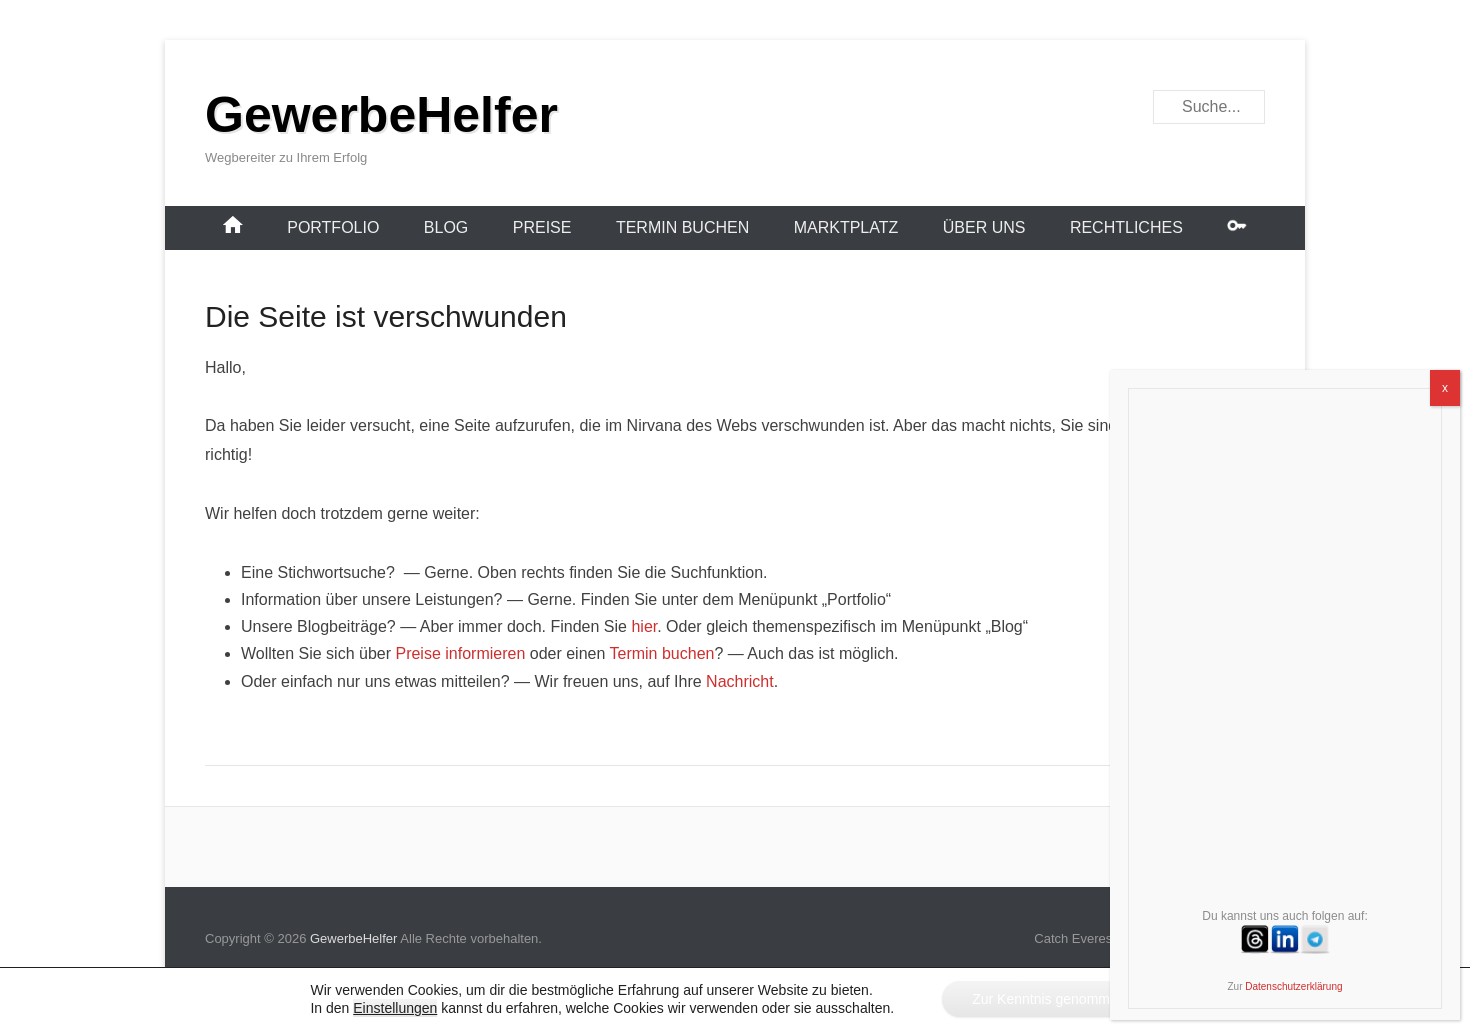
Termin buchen (682, 227)
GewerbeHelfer (381, 115)
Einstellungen (395, 1008)
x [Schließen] (1445, 388)
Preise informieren (460, 653)
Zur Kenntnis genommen (1048, 999)
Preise (542, 227)
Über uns (984, 227)
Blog (446, 227)
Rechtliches (1126, 227)
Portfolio (333, 227)
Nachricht (740, 681)
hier (644, 626)
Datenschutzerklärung (1293, 986)
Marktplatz (846, 227)
